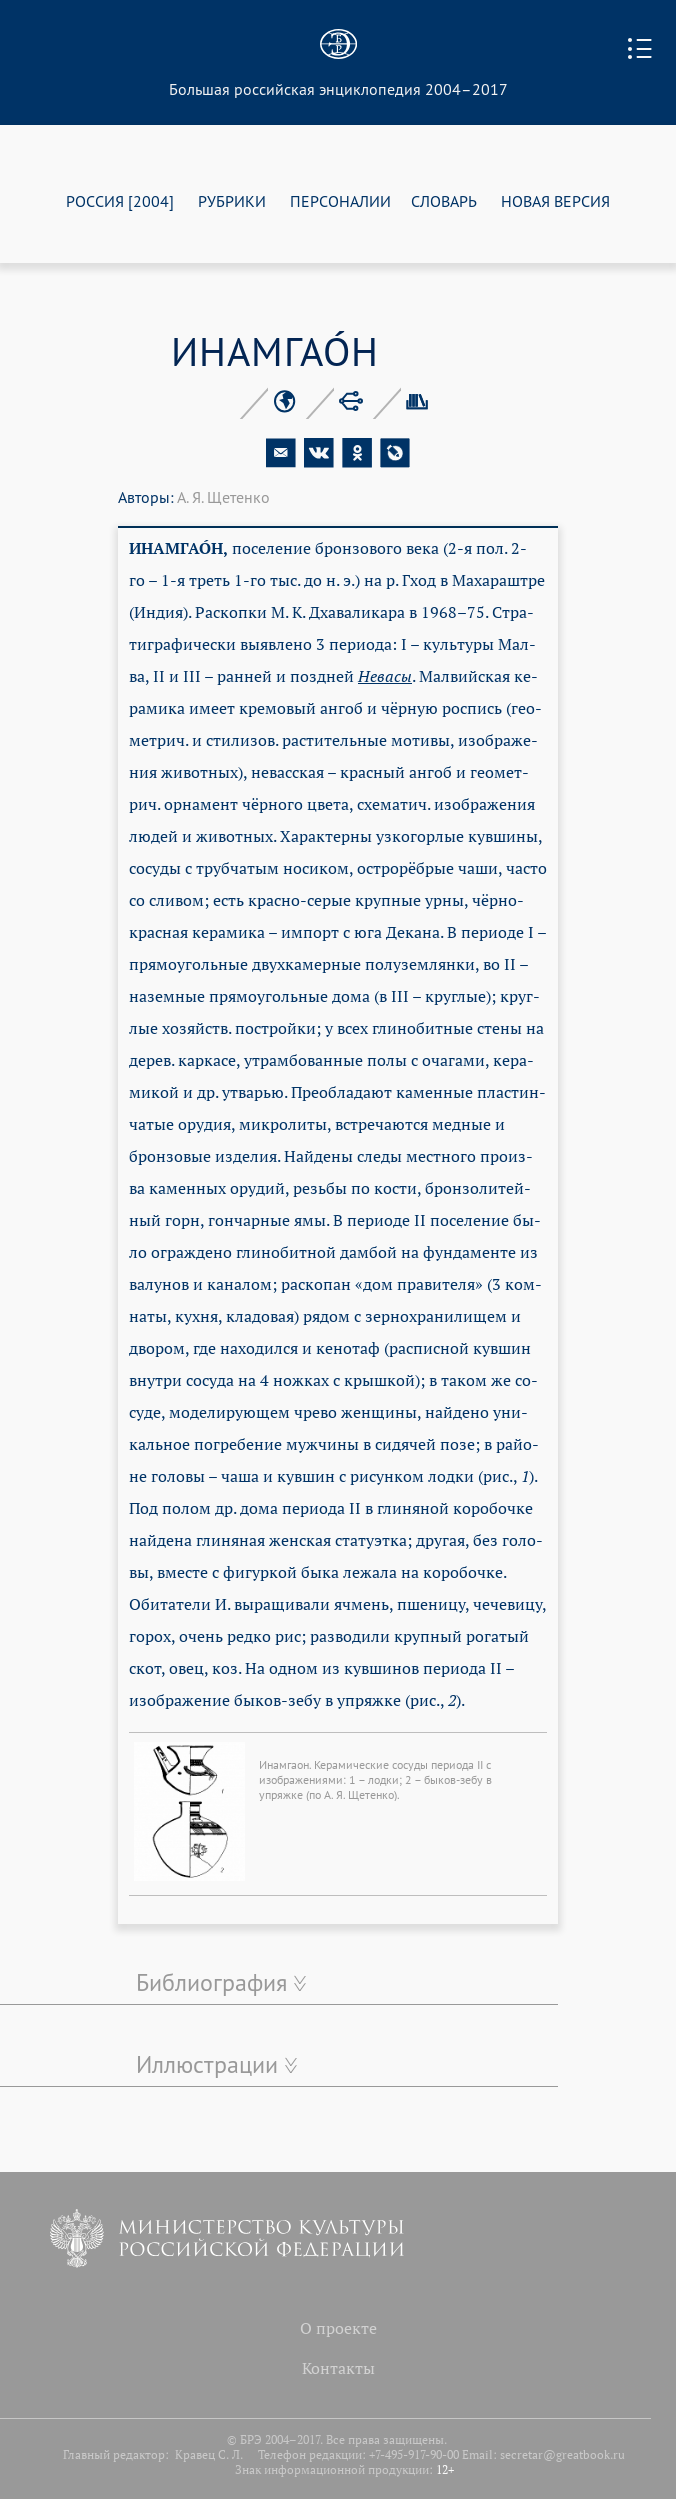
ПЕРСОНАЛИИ (340, 200)
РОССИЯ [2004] (120, 200)
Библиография (211, 1982)
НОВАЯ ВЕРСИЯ (555, 200)
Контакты (338, 2368)
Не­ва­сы (385, 676)
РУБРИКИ (232, 200)
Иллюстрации (207, 2064)
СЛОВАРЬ (444, 200)
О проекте (338, 2328)
